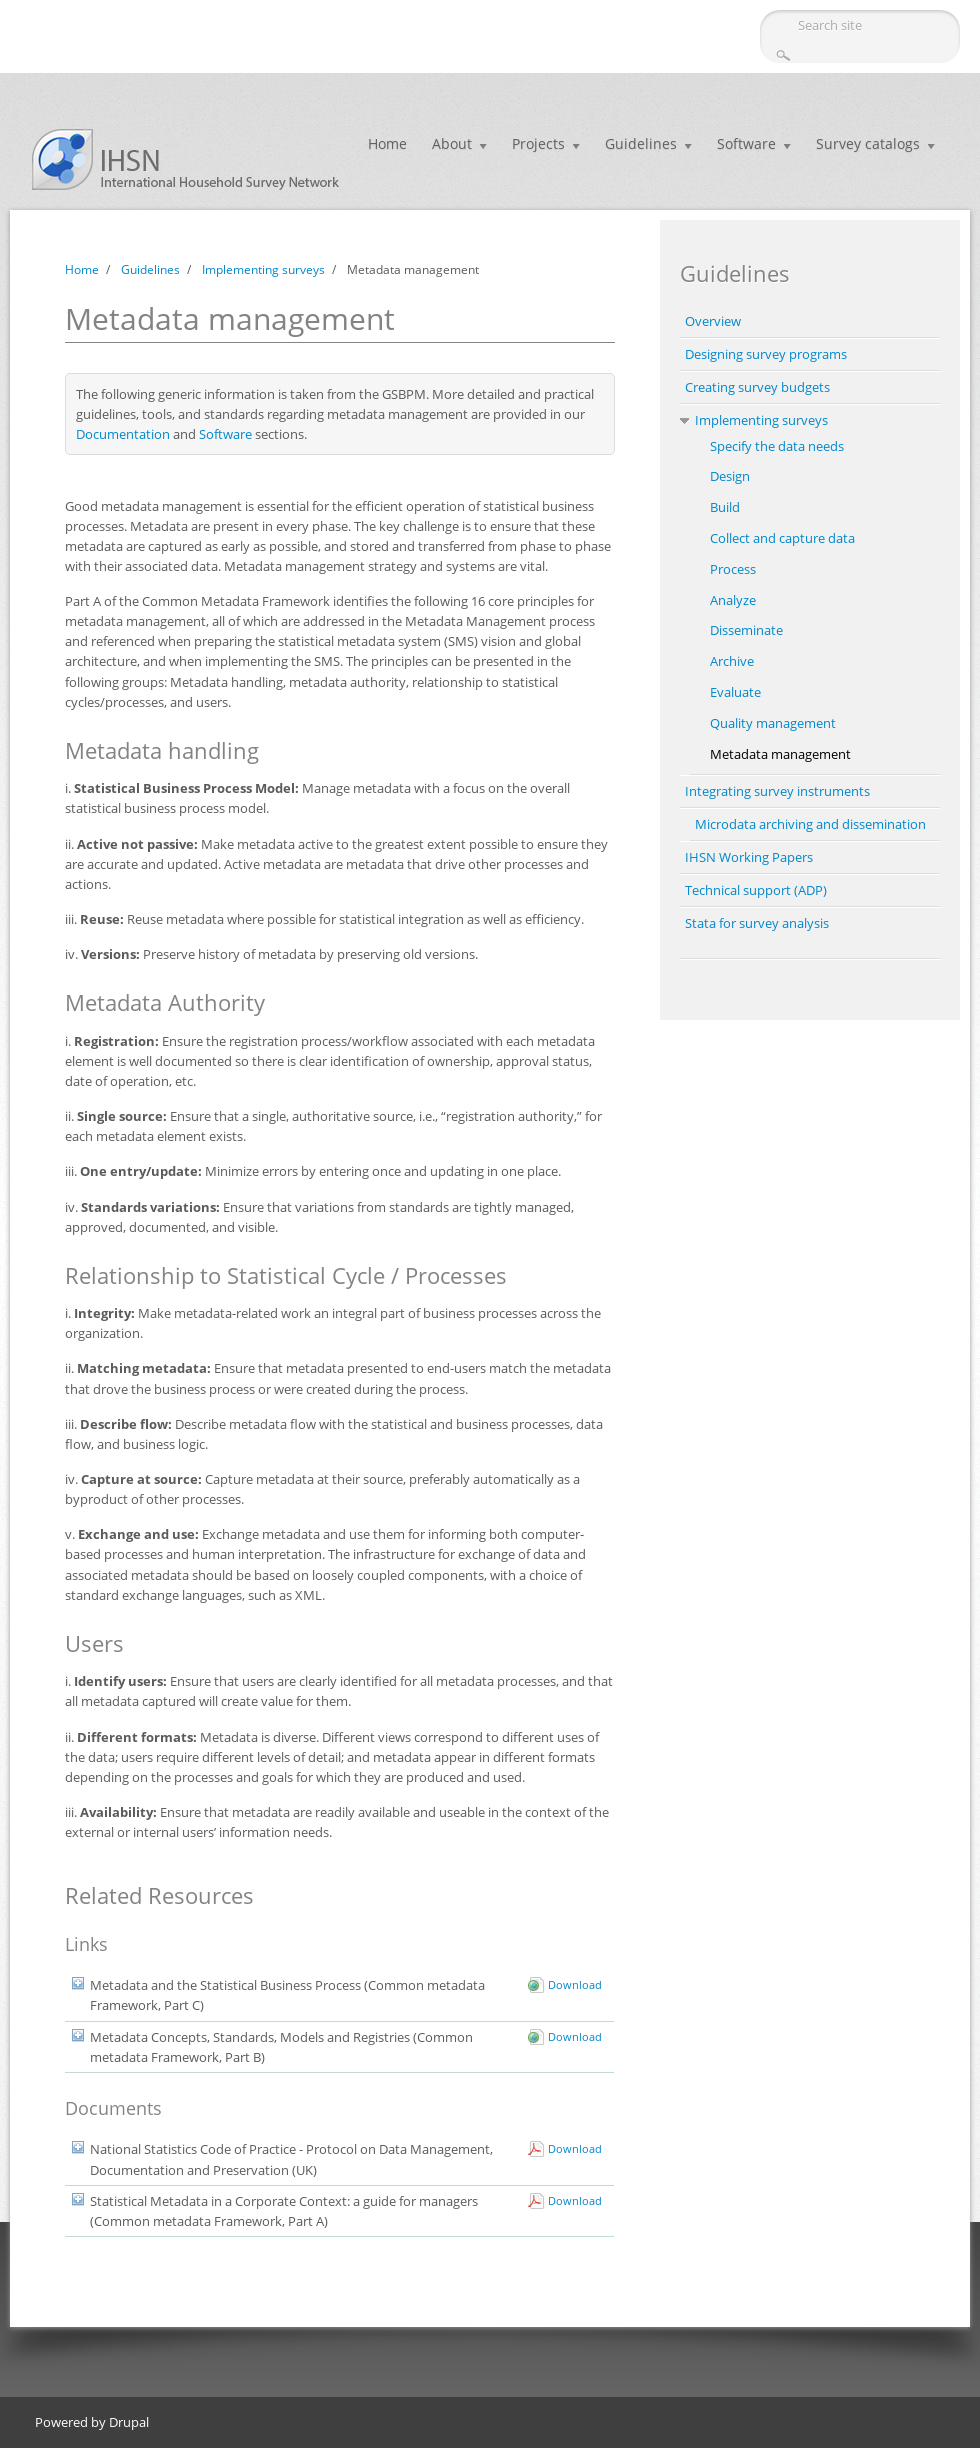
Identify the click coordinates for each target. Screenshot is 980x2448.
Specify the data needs (777, 446)
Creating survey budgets (757, 387)
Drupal (129, 2422)
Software (746, 143)
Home (387, 143)
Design (730, 476)
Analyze (733, 600)
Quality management (773, 723)
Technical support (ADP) (756, 890)
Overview (713, 321)
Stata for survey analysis (757, 923)
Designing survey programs (766, 354)
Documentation (123, 434)
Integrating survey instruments (777, 791)
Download (575, 1984)
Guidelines (641, 143)
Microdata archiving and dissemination (810, 824)
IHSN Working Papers (749, 857)
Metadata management (780, 754)
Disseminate (746, 630)
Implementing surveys (263, 269)
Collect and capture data (782, 538)
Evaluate (735, 692)
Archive (732, 661)
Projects (538, 143)
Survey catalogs (868, 143)
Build (725, 507)
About (452, 143)
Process (733, 569)
